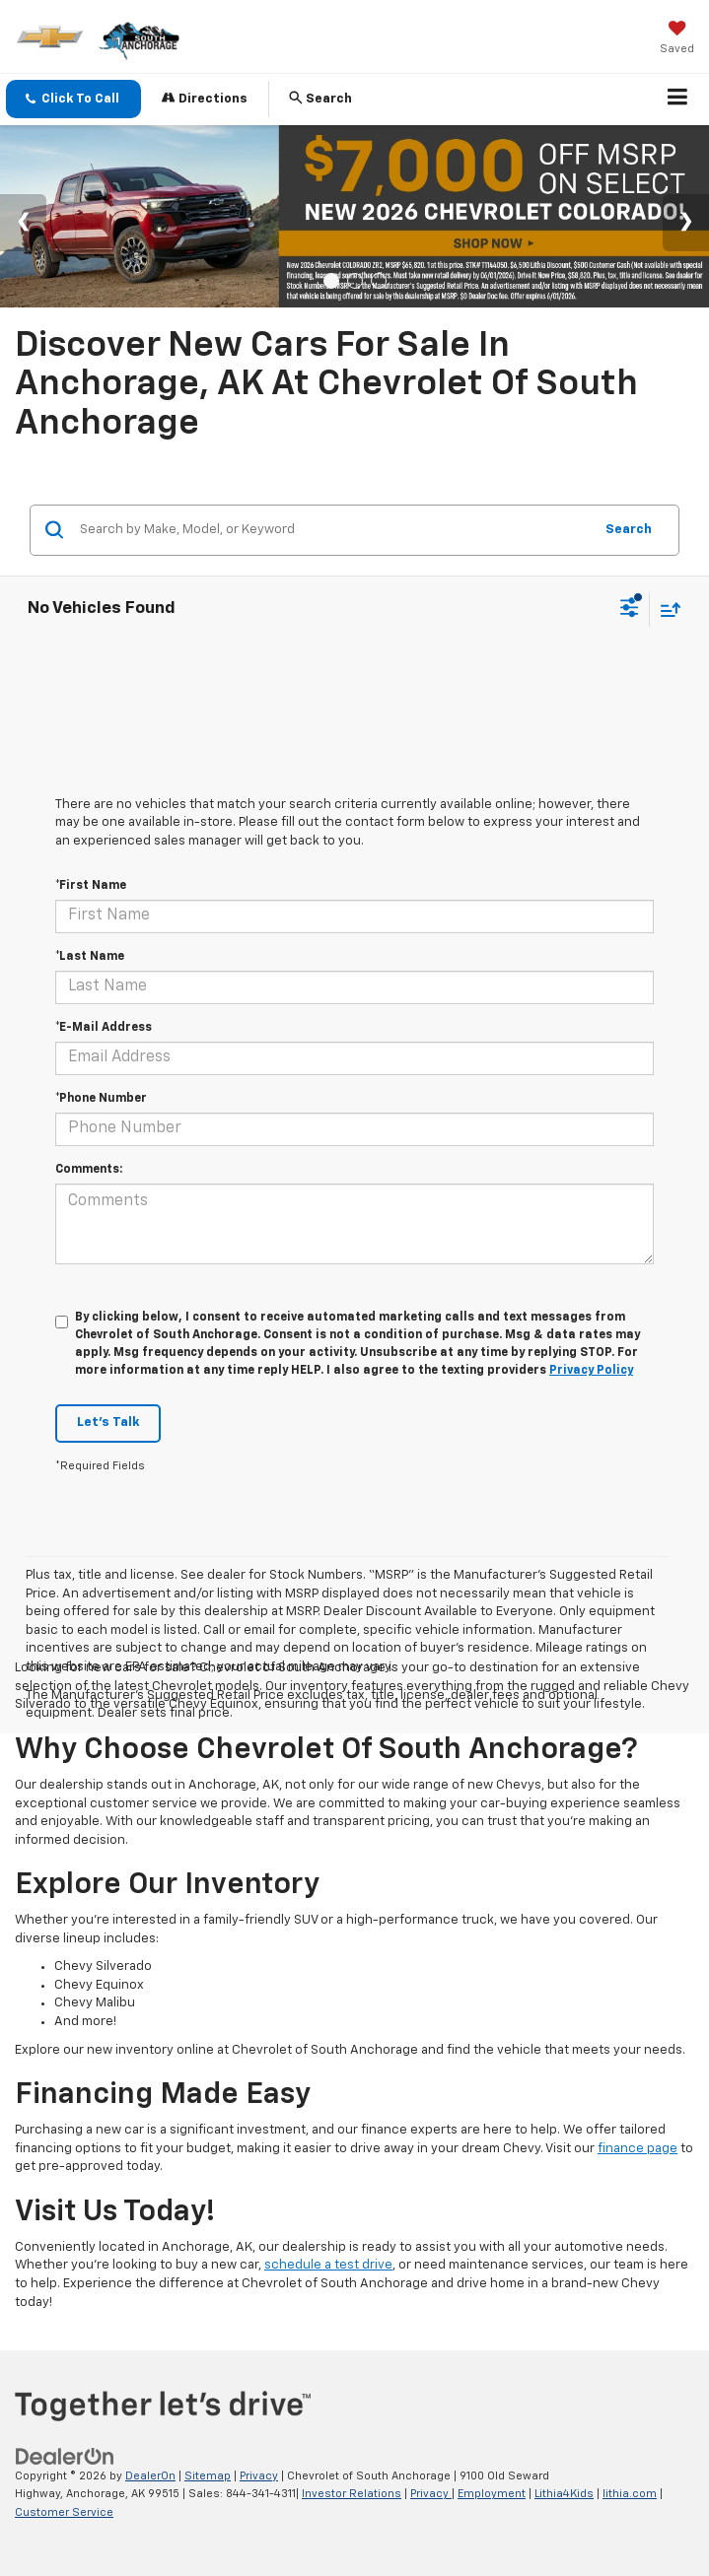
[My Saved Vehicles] (677, 39)
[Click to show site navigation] (678, 99)
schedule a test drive (328, 2265)
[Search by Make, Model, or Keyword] (333, 530)
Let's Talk (108, 1422)
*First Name (90, 886)
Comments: (88, 1170)
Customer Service (64, 2512)
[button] (73, 99)
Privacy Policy (591, 1371)
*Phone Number (101, 1099)
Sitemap (207, 2476)
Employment (492, 2493)
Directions (205, 98)
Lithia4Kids (564, 2493)
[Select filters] (629, 610)
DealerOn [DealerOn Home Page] (150, 2476)
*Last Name (89, 957)
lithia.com (630, 2493)
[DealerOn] (65, 2456)
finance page (637, 2148)
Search (628, 529)
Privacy (259, 2476)
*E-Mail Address (103, 1028)
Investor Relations (351, 2493)
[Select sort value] (665, 609)
